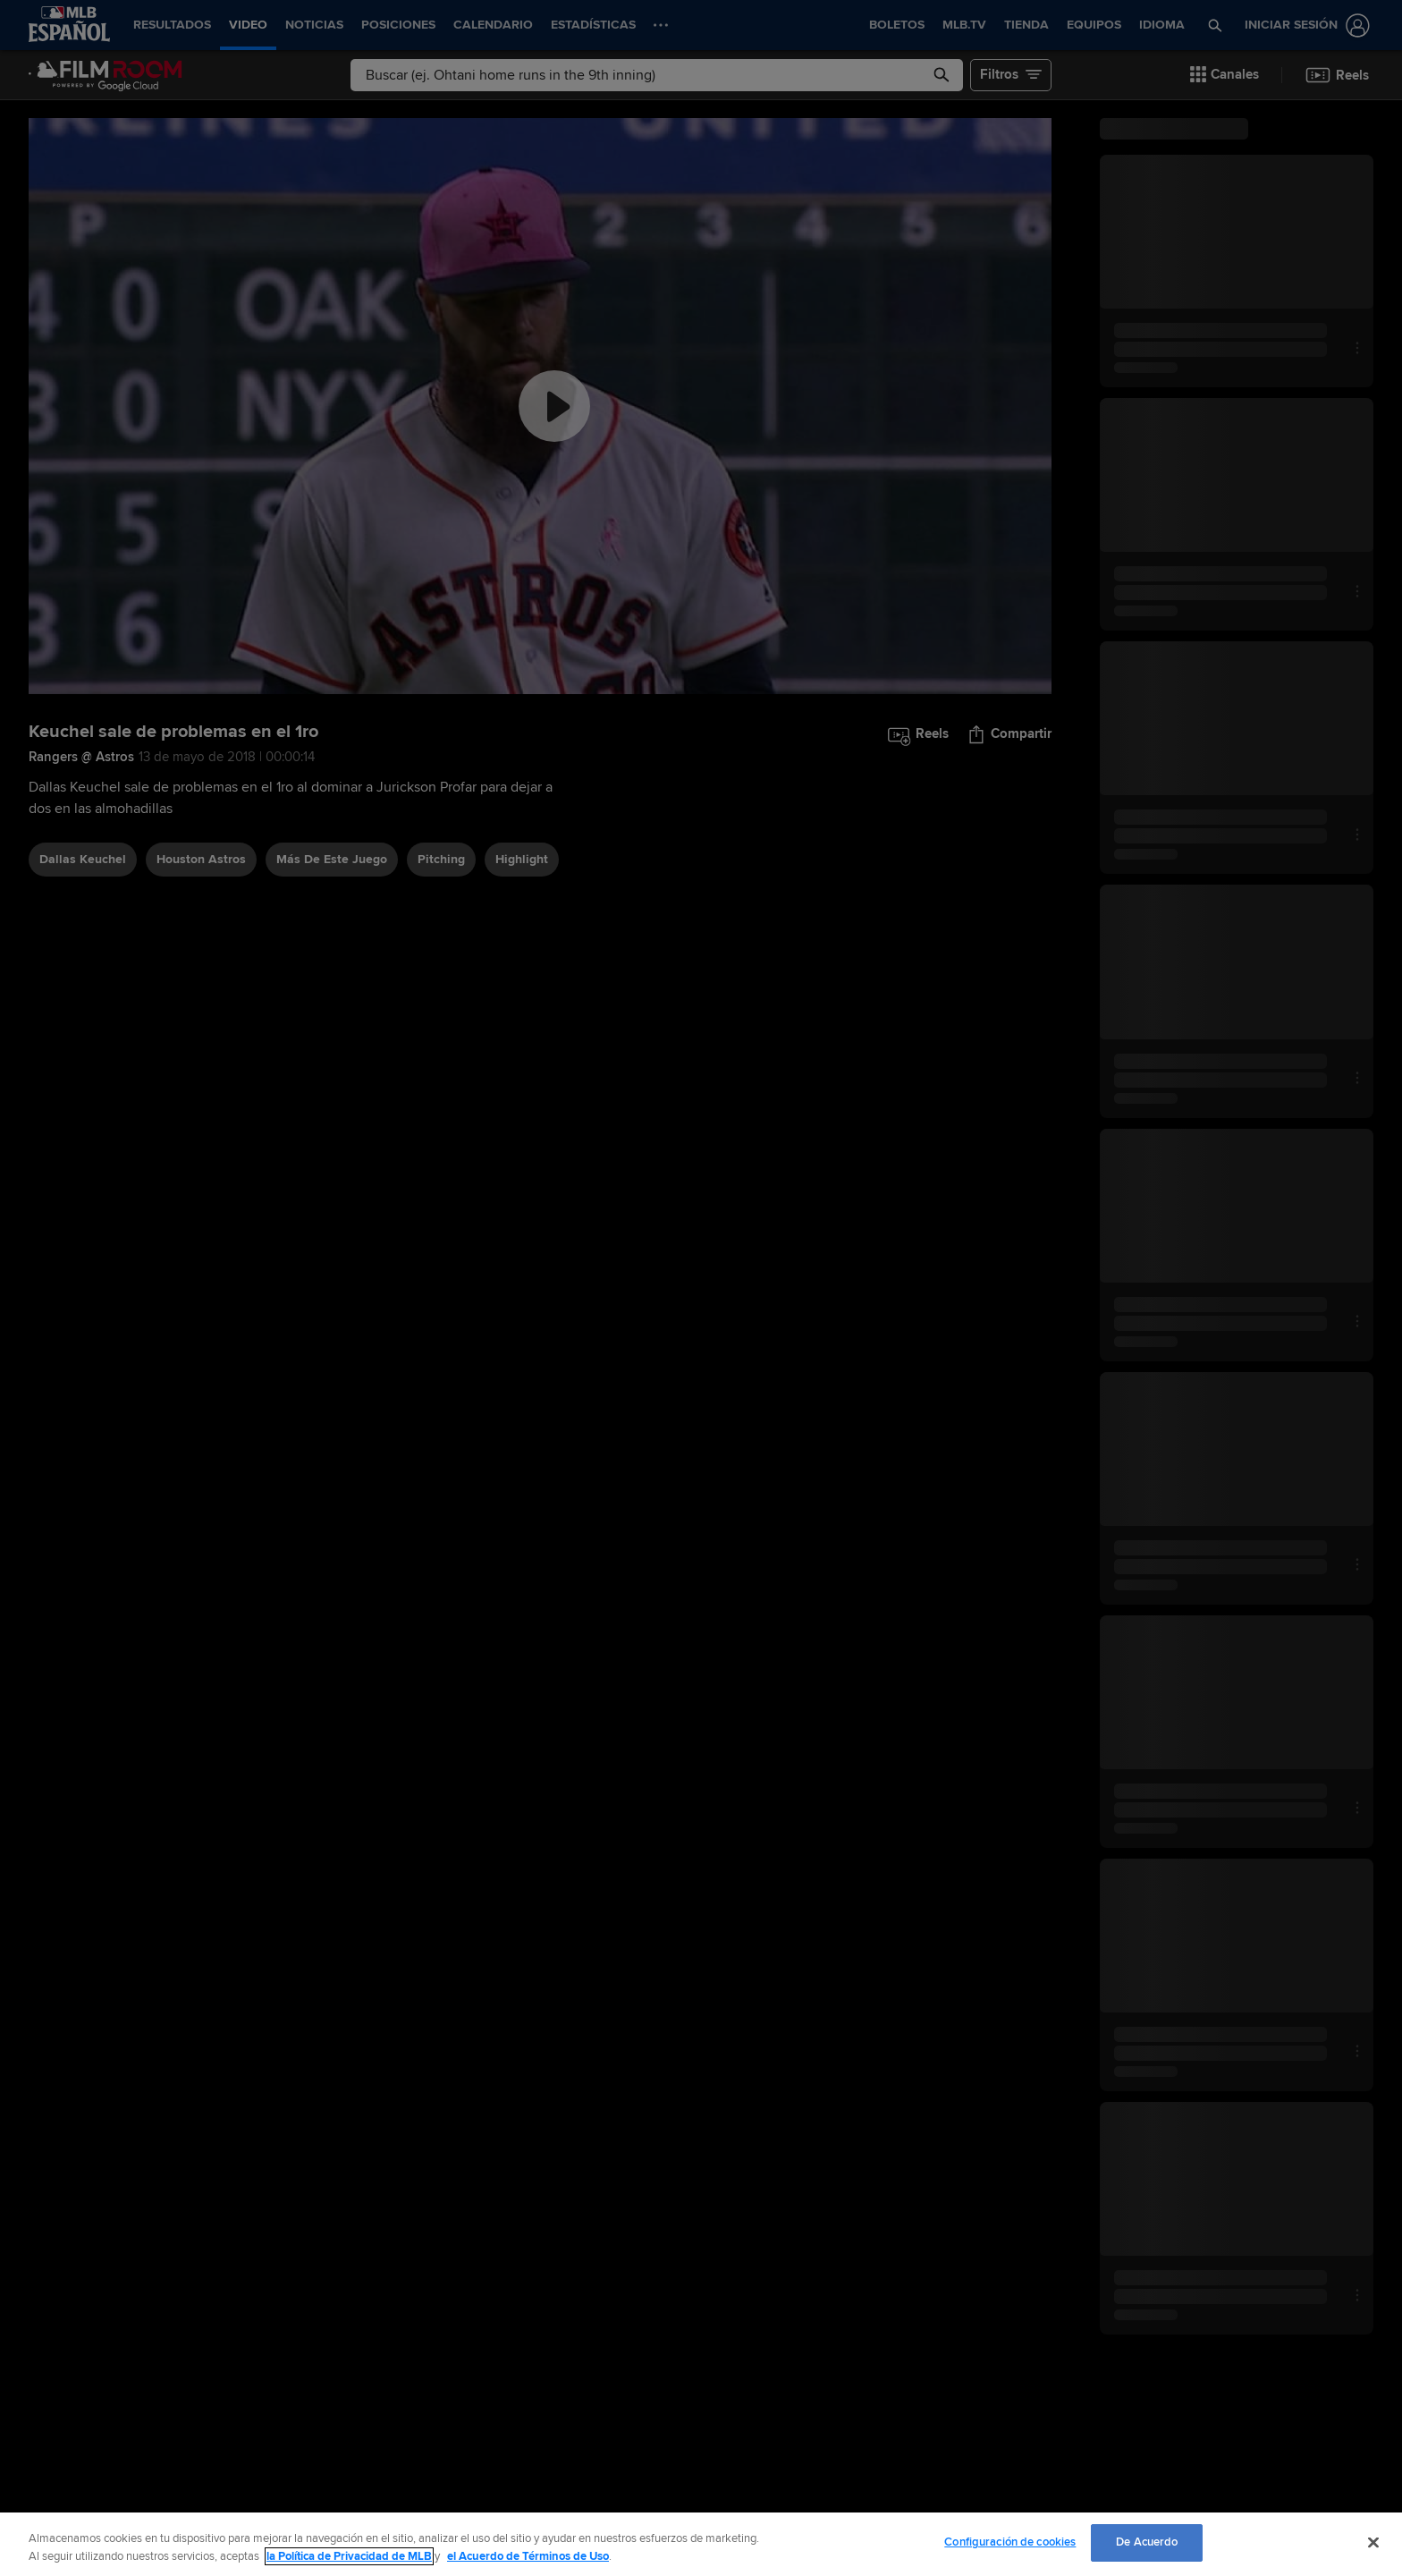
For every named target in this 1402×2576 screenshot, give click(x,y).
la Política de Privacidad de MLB (349, 2556)
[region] (701, 2544)
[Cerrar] (1373, 2542)
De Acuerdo (1147, 2542)
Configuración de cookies (1010, 2542)
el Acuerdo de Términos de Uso (528, 2556)
